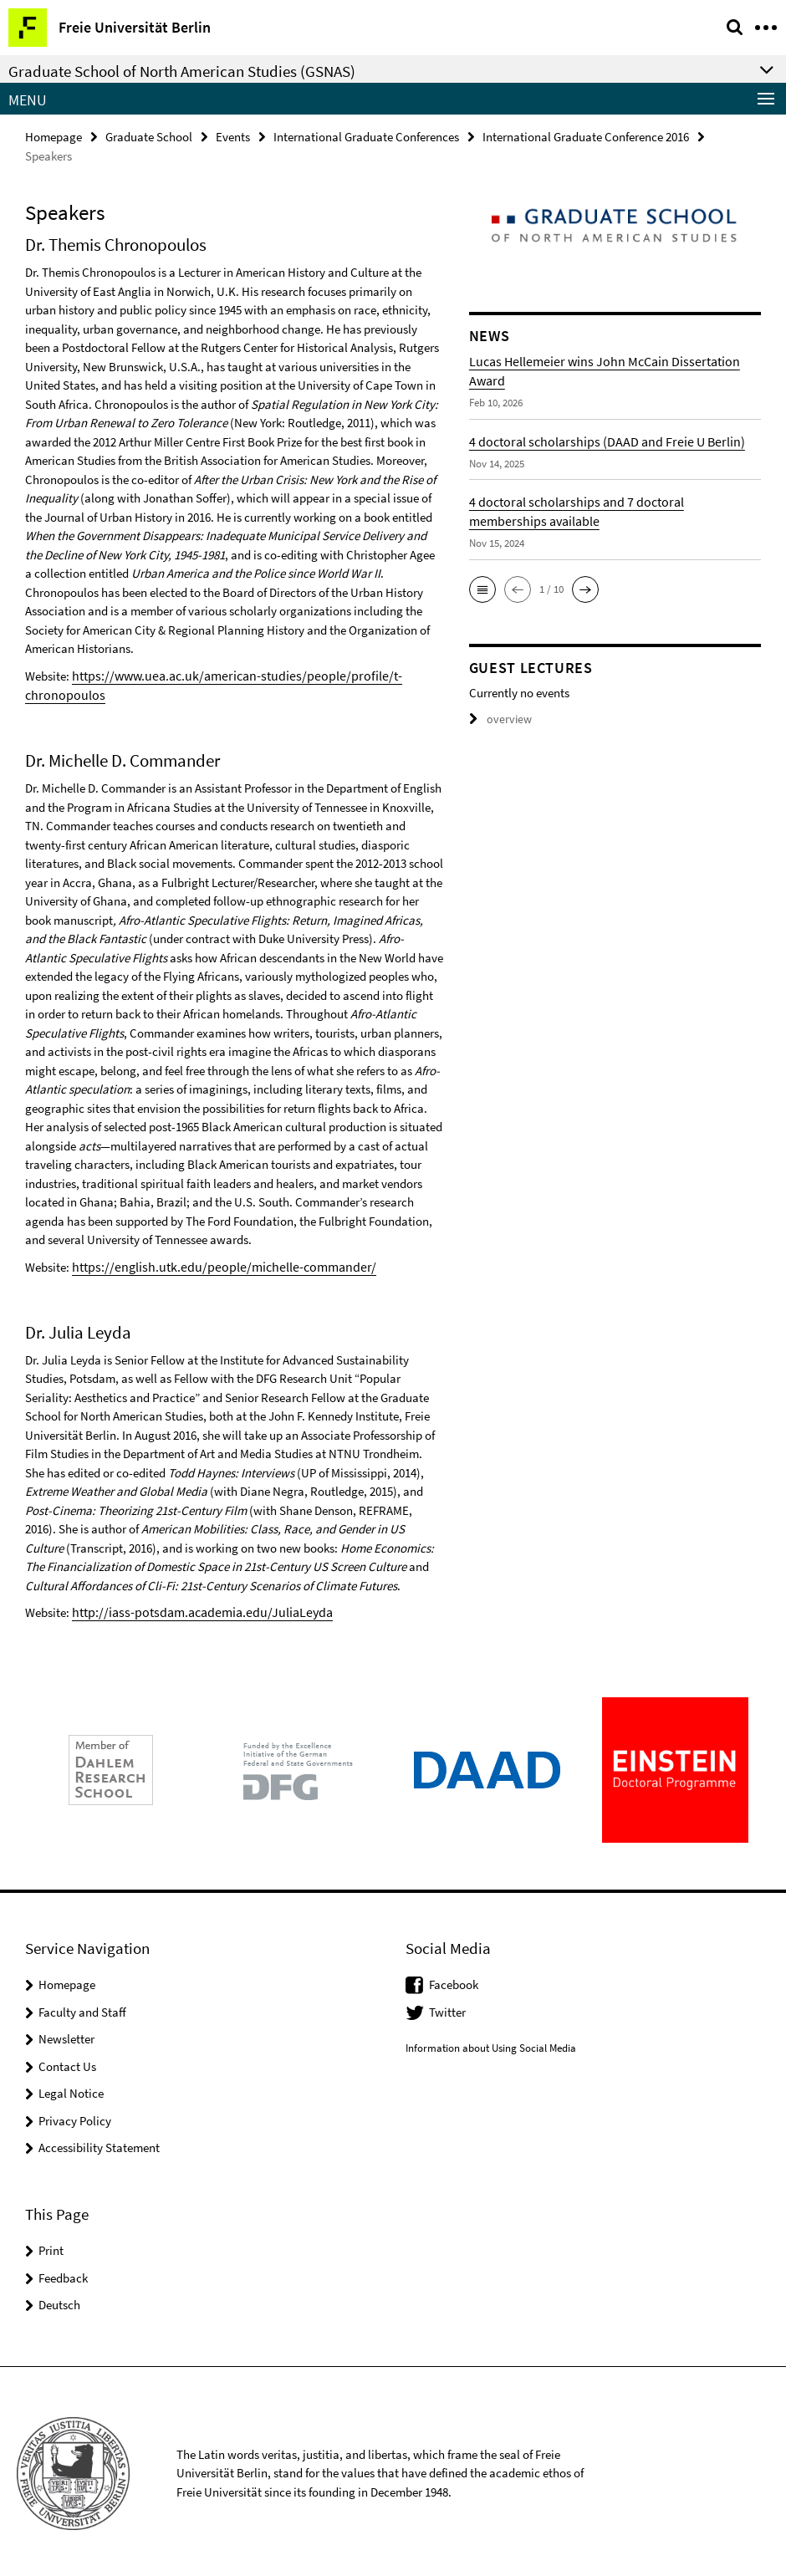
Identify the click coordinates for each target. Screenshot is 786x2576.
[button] (482, 588)
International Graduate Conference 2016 (585, 136)
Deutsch (59, 2300)
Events (233, 136)
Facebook (453, 1980)
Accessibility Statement (99, 2143)
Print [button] (51, 2246)
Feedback (63, 2274)
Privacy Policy (74, 2117)
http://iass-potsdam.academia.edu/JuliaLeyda (193, 1608)
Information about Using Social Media (491, 2044)
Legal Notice (71, 2089)
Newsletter (66, 2035)
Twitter (447, 2008)
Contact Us (67, 2062)
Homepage (53, 136)
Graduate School (148, 136)
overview (498, 719)
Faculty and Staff (82, 2008)
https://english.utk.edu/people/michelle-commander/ (210, 1264)
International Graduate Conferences (366, 136)
